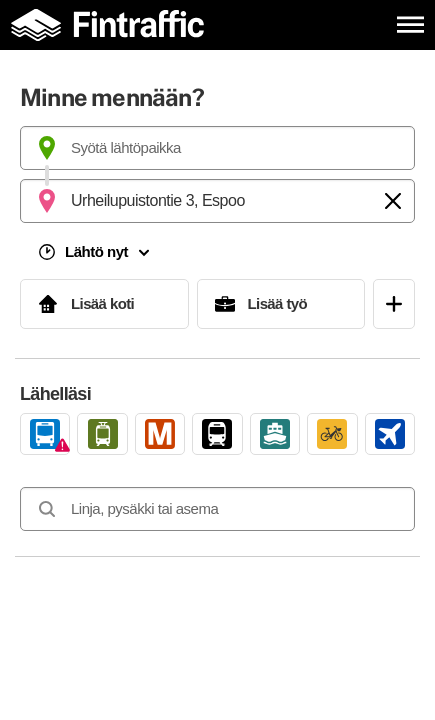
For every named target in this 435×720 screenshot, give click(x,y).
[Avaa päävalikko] (410, 24)
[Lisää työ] (281, 304)
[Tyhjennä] (393, 201)
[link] (45, 434)
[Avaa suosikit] (394, 304)
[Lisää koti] (104, 304)
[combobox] (217, 148)
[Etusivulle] (112, 24)
